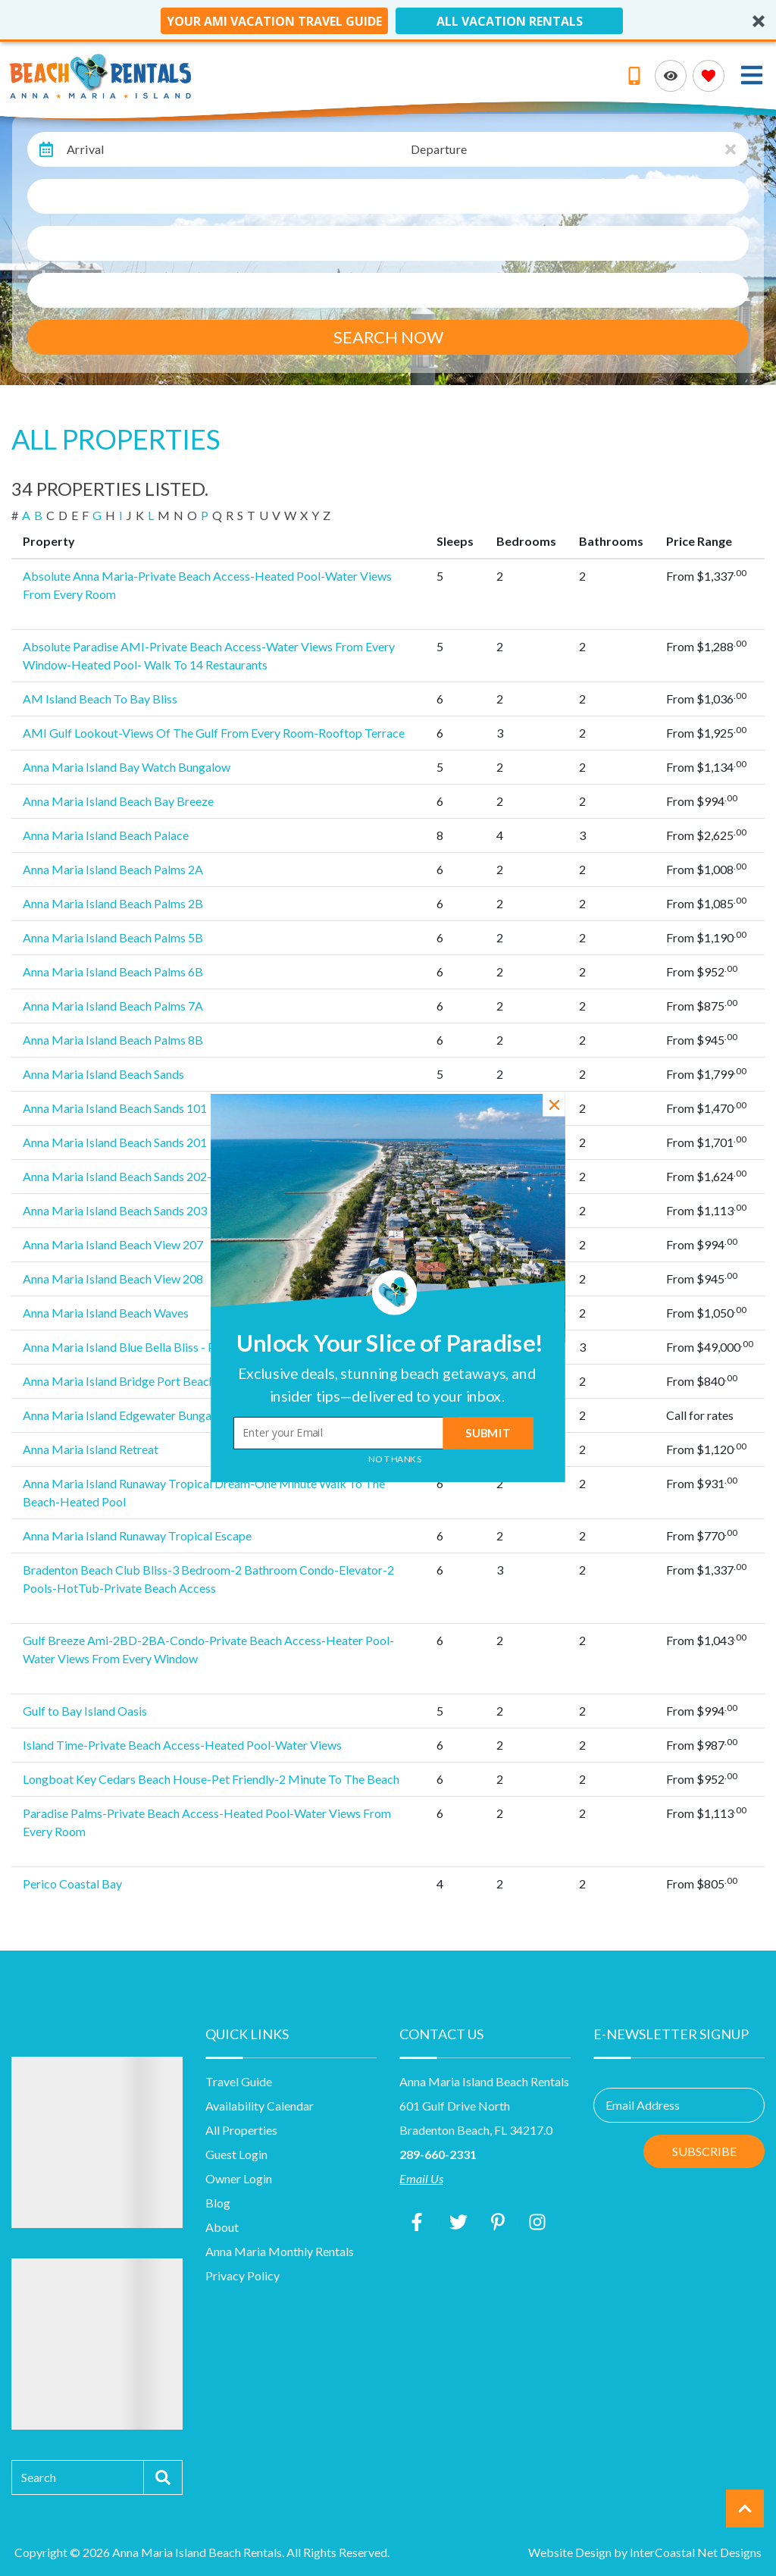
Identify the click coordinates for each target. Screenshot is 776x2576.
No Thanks (395, 1459)
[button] (387, 1384)
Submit (487, 1433)
